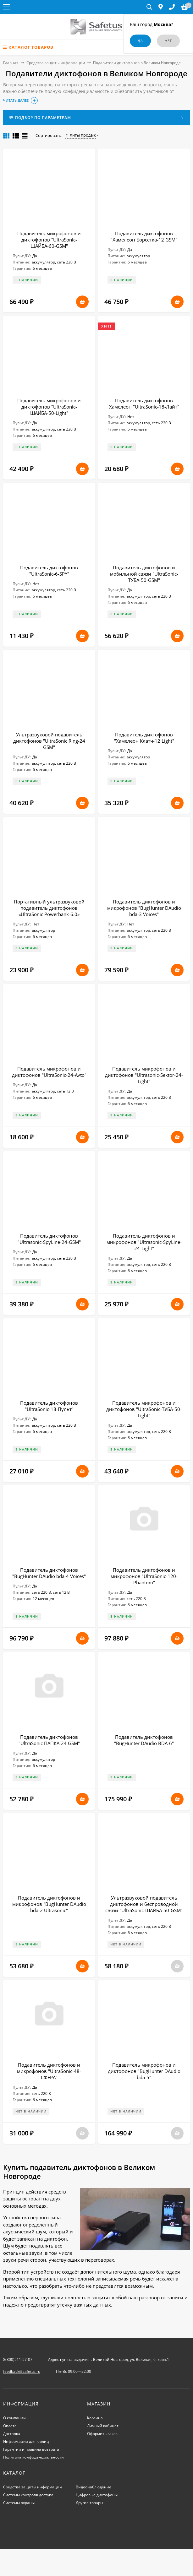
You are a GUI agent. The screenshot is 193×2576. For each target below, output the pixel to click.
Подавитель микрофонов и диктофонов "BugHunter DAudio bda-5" (144, 2071)
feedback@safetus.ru (21, 2371)
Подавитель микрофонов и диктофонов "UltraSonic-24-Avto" (49, 1072)
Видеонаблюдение (93, 2487)
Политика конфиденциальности (33, 2457)
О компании (14, 2418)
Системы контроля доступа (28, 2494)
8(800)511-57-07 (17, 2359)
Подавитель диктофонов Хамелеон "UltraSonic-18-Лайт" (144, 403)
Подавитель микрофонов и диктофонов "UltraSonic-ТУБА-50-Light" (144, 1409)
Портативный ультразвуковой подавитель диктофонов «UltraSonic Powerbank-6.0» (49, 907)
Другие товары (89, 2502)
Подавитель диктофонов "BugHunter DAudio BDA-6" (144, 1740)
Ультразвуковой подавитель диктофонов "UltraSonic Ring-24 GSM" (49, 740)
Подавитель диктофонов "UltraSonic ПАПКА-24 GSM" (49, 1740)
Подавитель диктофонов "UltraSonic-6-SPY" (49, 570)
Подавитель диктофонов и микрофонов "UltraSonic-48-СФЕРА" (49, 2071)
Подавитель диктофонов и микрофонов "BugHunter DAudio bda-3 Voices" (144, 907)
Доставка (11, 2433)
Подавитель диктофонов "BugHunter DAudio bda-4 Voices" (49, 1573)
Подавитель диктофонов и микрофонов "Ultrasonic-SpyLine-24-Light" (144, 1242)
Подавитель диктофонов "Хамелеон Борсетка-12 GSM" (144, 236)
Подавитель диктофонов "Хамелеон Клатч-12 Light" (144, 737)
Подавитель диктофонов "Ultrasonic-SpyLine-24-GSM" (49, 1239)
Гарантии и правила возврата (31, 2449)
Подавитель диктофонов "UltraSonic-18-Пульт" (49, 1406)
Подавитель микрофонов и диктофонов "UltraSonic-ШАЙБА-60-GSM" (49, 239)
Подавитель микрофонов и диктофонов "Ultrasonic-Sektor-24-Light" (144, 1075)
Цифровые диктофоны (97, 2494)
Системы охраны (19, 2502)
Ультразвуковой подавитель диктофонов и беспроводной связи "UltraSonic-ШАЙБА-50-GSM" (144, 1904)
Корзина (95, 2418)
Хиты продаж (80, 135)
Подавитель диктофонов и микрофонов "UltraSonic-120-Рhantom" (144, 1576)
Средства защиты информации (55, 62)
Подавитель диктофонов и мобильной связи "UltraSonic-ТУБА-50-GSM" (144, 573)
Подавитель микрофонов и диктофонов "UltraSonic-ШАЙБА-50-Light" (49, 406)
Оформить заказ (102, 2433)
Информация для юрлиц (26, 2441)
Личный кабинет (103, 2425)
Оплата (10, 2425)
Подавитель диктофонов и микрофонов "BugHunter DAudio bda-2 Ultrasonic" (49, 1904)
